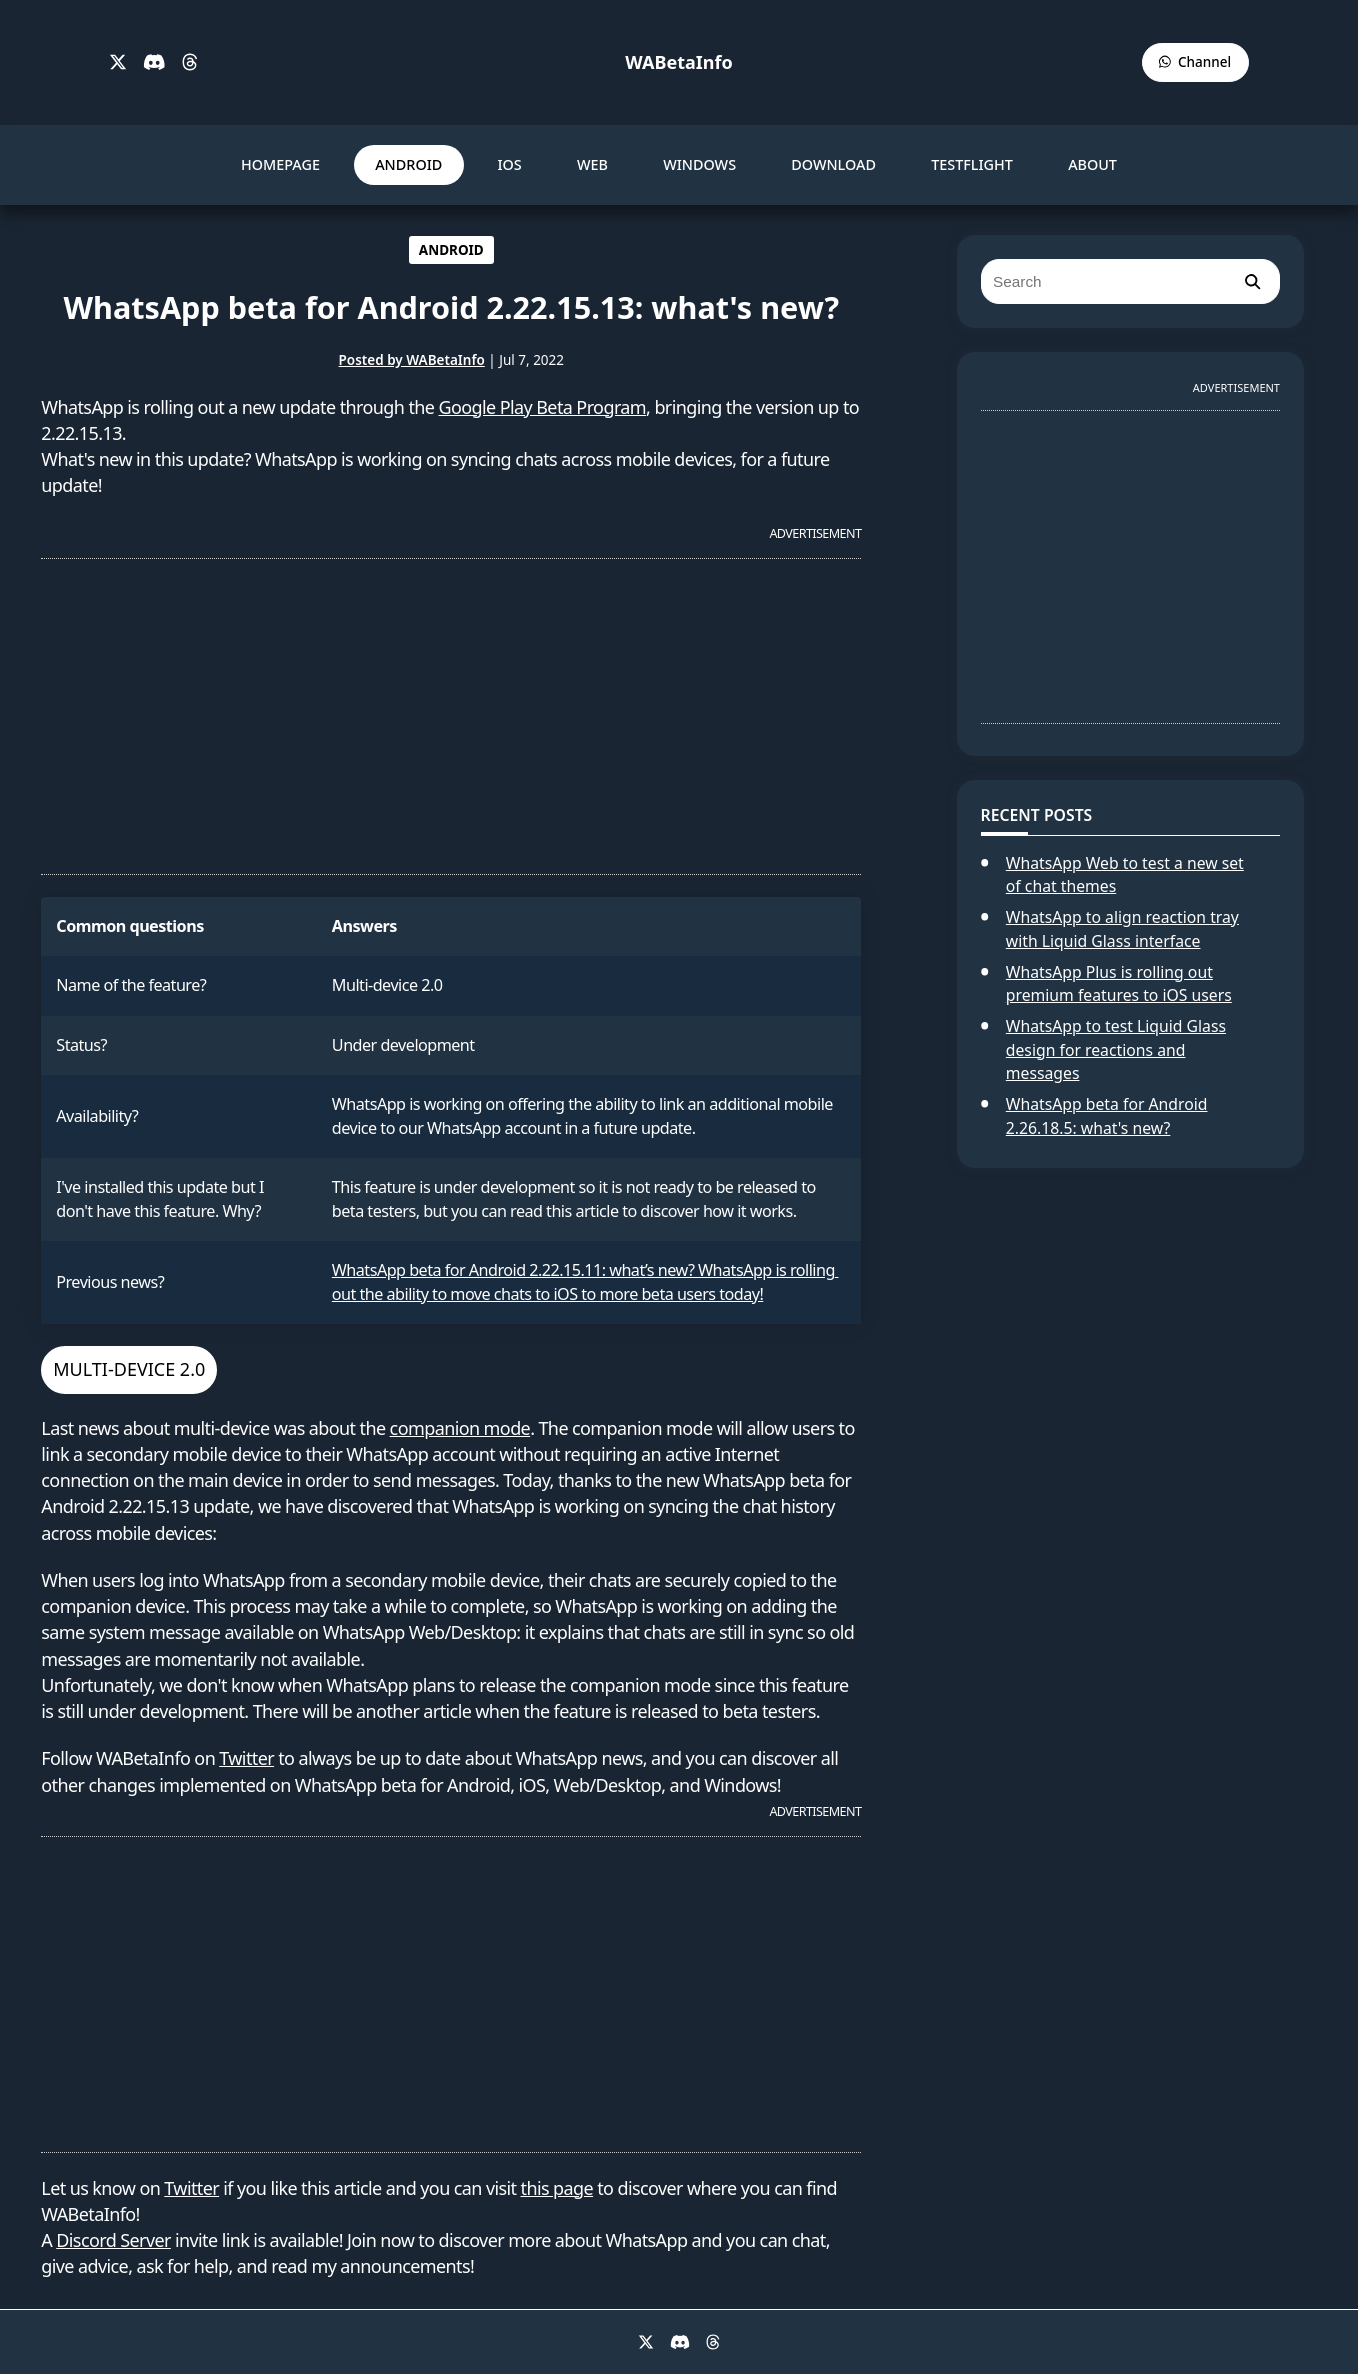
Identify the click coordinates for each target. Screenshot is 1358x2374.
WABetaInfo (678, 62)
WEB (592, 164)
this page (557, 2188)
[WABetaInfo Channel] (1195, 62)
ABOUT (1092, 164)
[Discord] (154, 63)
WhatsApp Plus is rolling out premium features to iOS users (1119, 984)
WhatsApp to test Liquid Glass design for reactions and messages (1116, 1049)
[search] (1252, 281)
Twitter (246, 1758)
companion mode (460, 1428)
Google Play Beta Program (543, 407)
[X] (118, 63)
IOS (509, 164)
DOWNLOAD (833, 164)
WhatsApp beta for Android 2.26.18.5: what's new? (1107, 1116)
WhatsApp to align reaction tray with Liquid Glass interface (1122, 929)
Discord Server (113, 2240)
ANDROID (408, 164)
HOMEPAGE (280, 164)
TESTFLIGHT (972, 164)
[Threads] (190, 63)
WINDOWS (699, 164)
